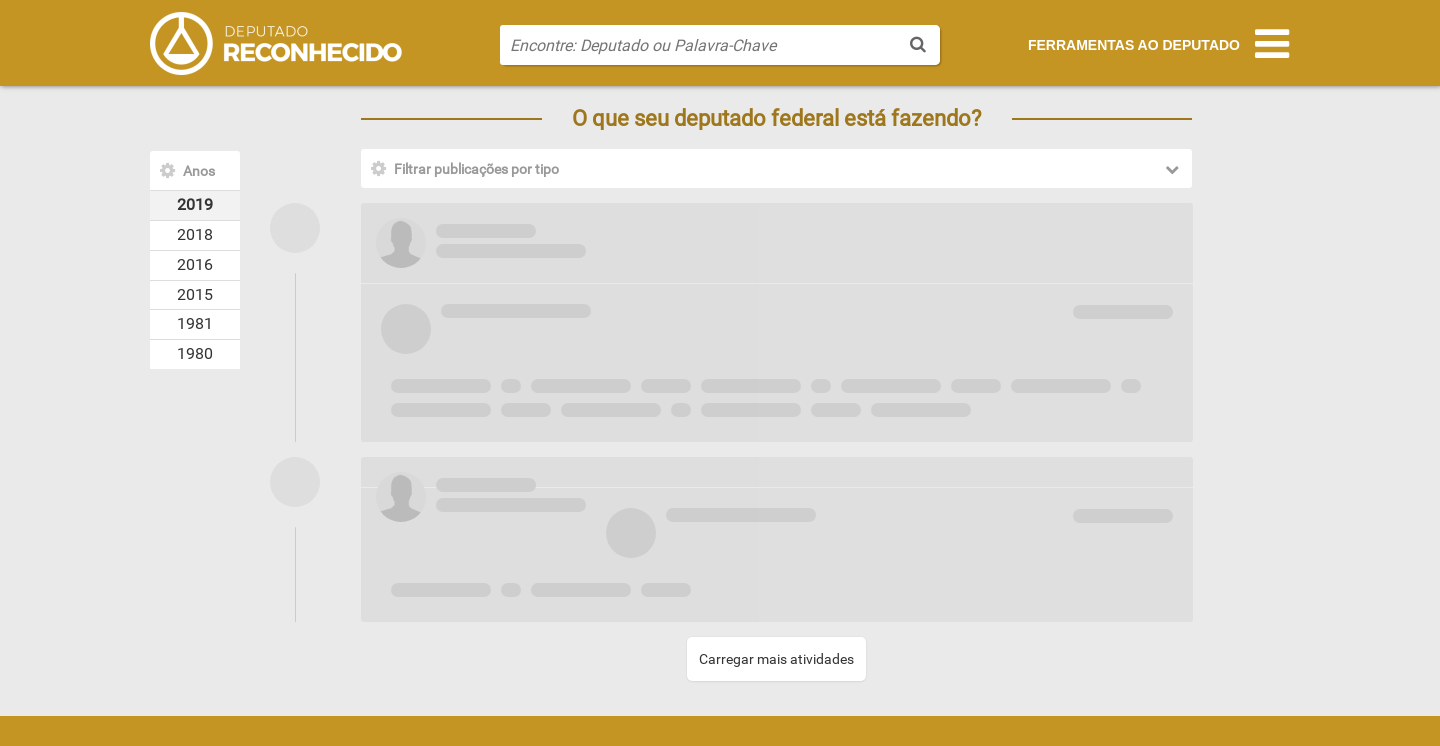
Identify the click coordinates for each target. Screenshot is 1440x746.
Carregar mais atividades (776, 659)
